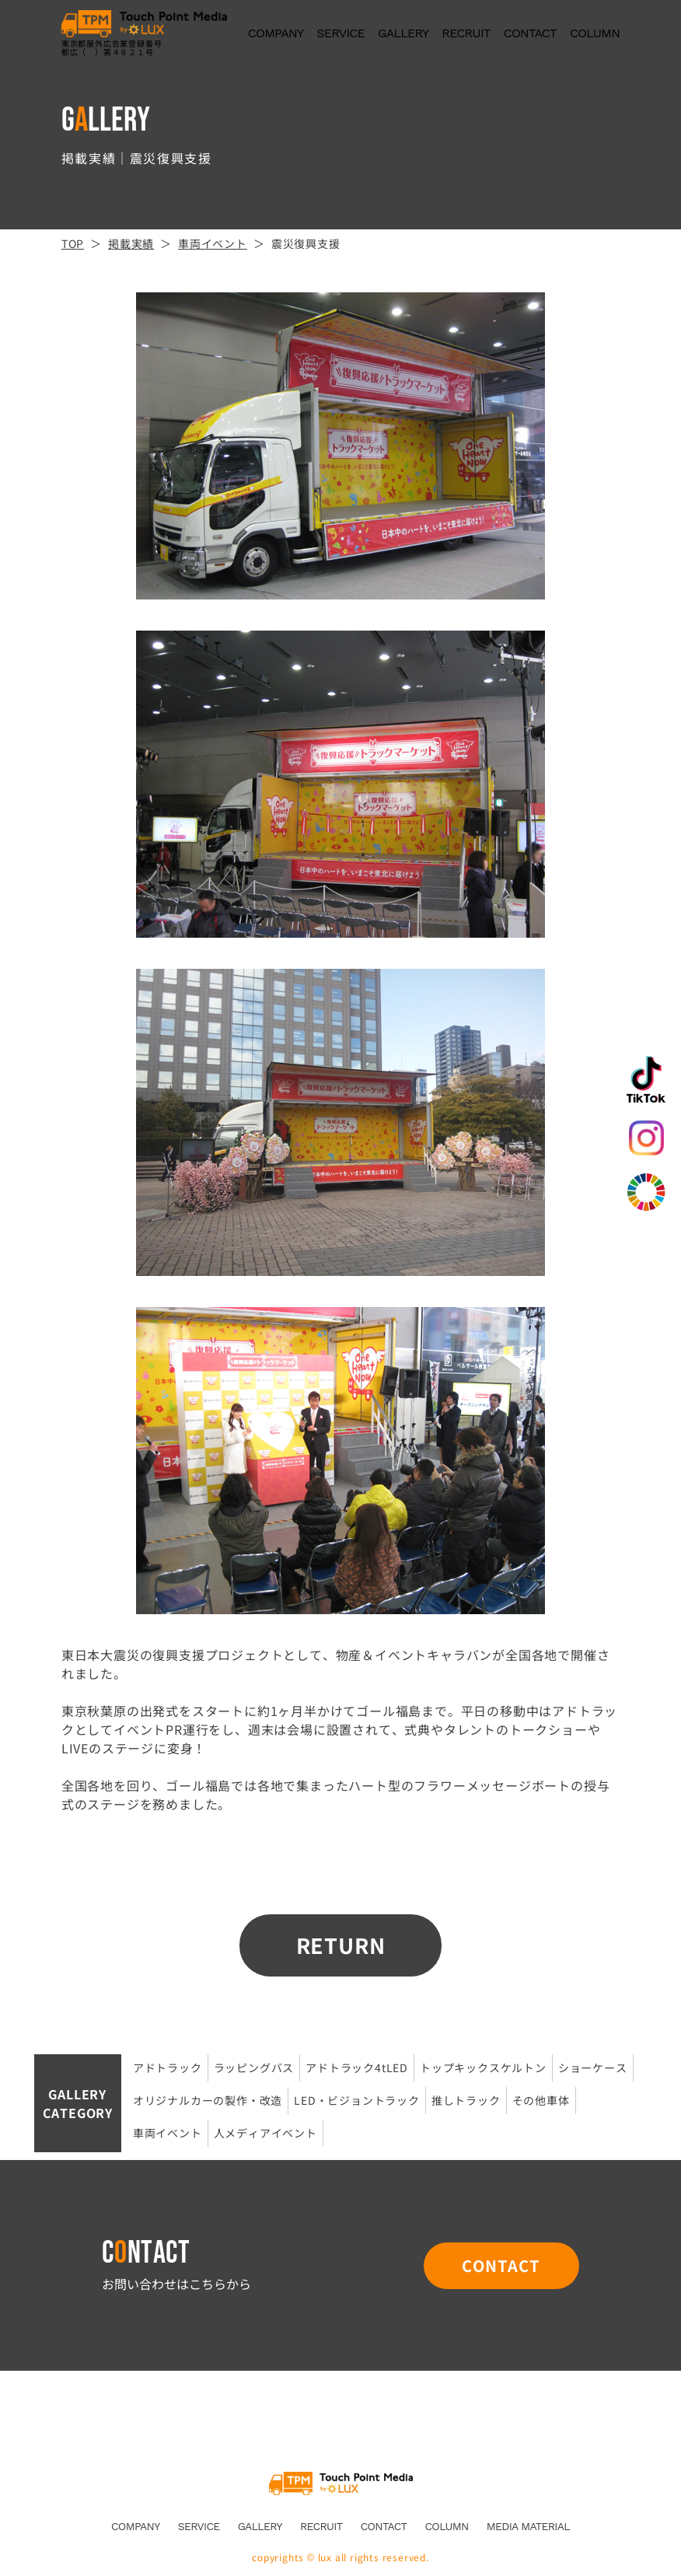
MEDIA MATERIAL (528, 2526)
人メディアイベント (265, 2133)
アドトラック (167, 2067)
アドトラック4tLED (357, 2067)
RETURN (341, 1945)
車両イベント (167, 2133)
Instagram (646, 1137)
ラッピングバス (254, 2067)
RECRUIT (466, 33)
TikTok (646, 1079)
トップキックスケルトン (483, 2067)
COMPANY (275, 33)
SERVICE (340, 33)
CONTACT (530, 33)
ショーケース (592, 2067)
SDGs (646, 1192)
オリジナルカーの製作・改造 (207, 2100)
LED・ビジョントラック (357, 2100)
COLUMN (595, 33)
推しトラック (466, 2100)
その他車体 (541, 2100)
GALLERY (403, 33)
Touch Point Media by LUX (341, 2483)
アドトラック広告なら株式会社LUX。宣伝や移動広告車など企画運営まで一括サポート (144, 23)
